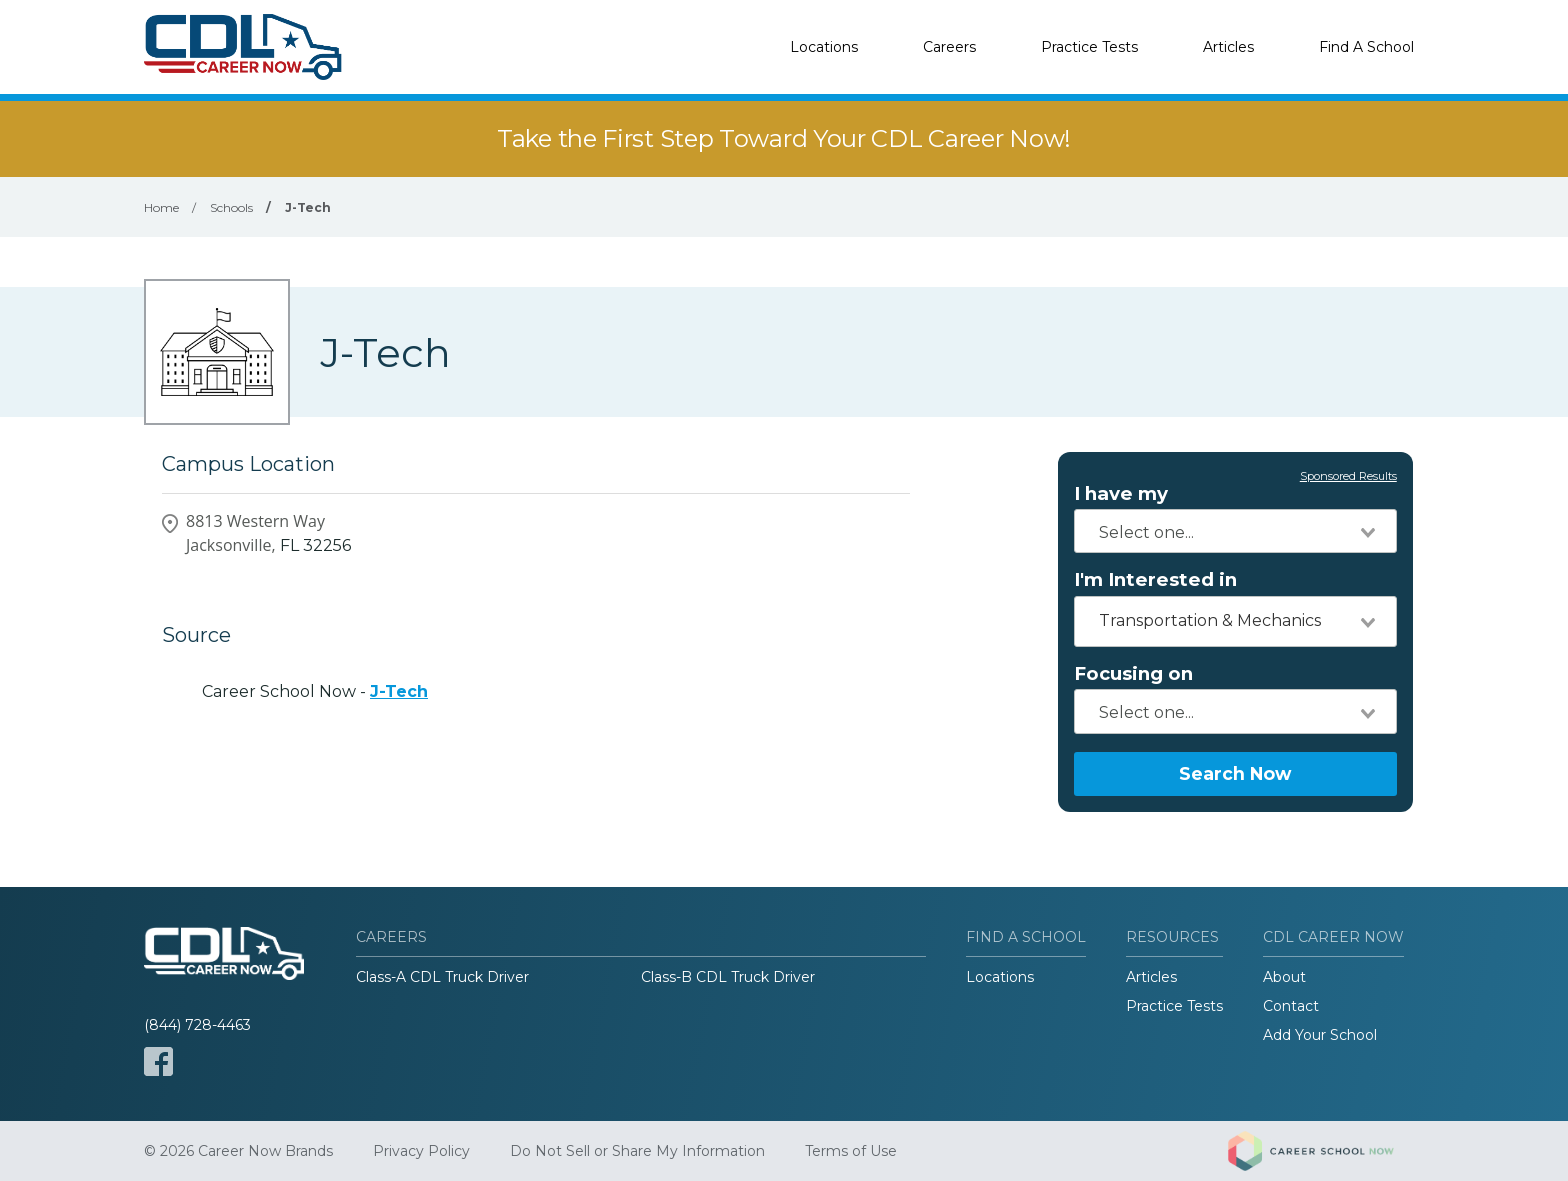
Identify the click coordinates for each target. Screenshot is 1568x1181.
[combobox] (1235, 531)
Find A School (1366, 47)
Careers (949, 47)
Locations (824, 47)
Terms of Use (851, 1151)
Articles (1228, 47)
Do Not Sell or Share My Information (637, 1151)
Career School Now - (315, 691)
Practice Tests (1089, 47)
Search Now (1235, 773)
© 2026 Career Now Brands (238, 1151)
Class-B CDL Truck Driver (728, 977)
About (1284, 977)
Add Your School (1320, 1035)
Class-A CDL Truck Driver (442, 977)
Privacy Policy (421, 1151)
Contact (1291, 1006)
